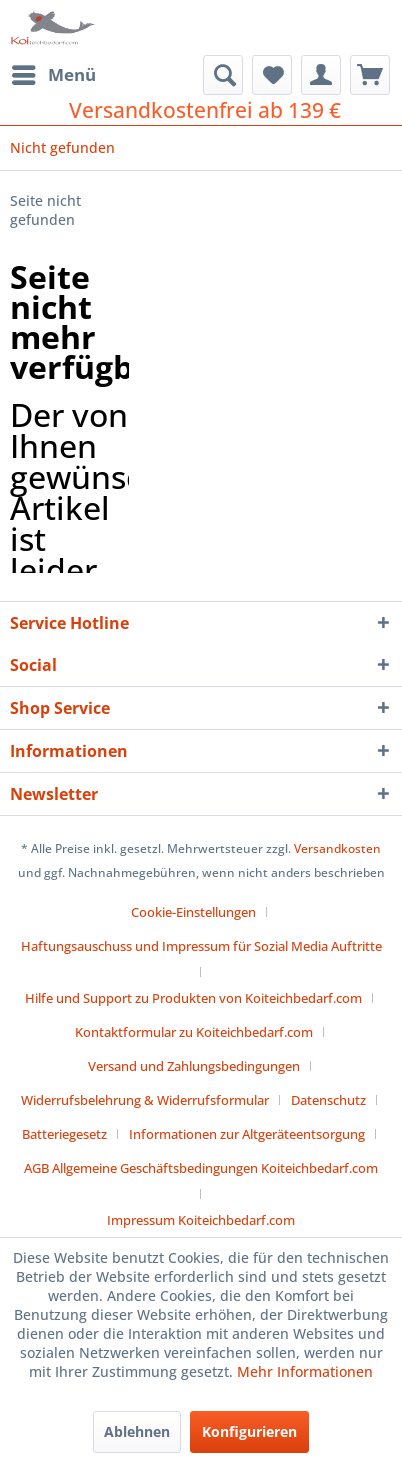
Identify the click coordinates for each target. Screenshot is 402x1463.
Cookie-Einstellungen (193, 912)
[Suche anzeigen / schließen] (223, 75)
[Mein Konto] (321, 75)
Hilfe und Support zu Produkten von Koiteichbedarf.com (193, 998)
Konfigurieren (249, 1431)
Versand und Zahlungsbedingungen (194, 1066)
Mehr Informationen (305, 1371)
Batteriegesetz (64, 1134)
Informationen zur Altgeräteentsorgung (247, 1134)
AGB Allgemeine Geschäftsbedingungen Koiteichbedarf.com (201, 1168)
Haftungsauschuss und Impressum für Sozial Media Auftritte (201, 946)
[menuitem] (53, 75)
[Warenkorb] (370, 75)
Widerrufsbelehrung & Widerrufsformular (145, 1100)
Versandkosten (337, 848)
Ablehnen (137, 1431)
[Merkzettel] (272, 75)
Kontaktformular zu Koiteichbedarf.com (194, 1032)
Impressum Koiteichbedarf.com (201, 1220)
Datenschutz (328, 1100)
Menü (54, 72)
